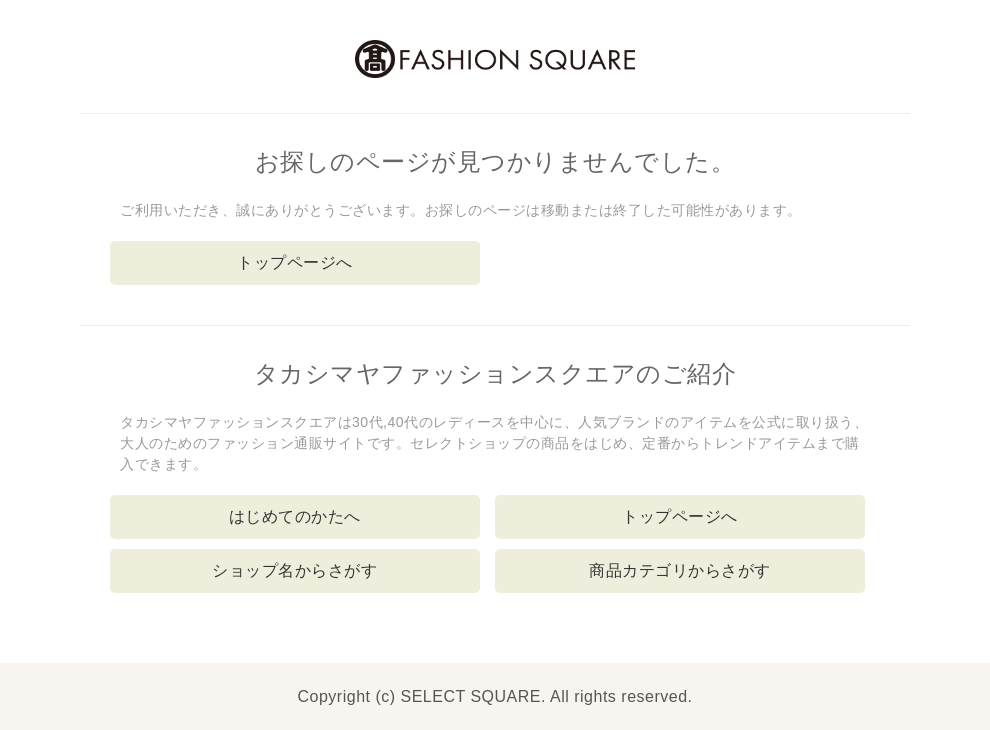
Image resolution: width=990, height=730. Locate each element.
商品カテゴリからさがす (680, 570)
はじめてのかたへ (295, 516)
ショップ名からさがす (294, 570)
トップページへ (295, 262)
